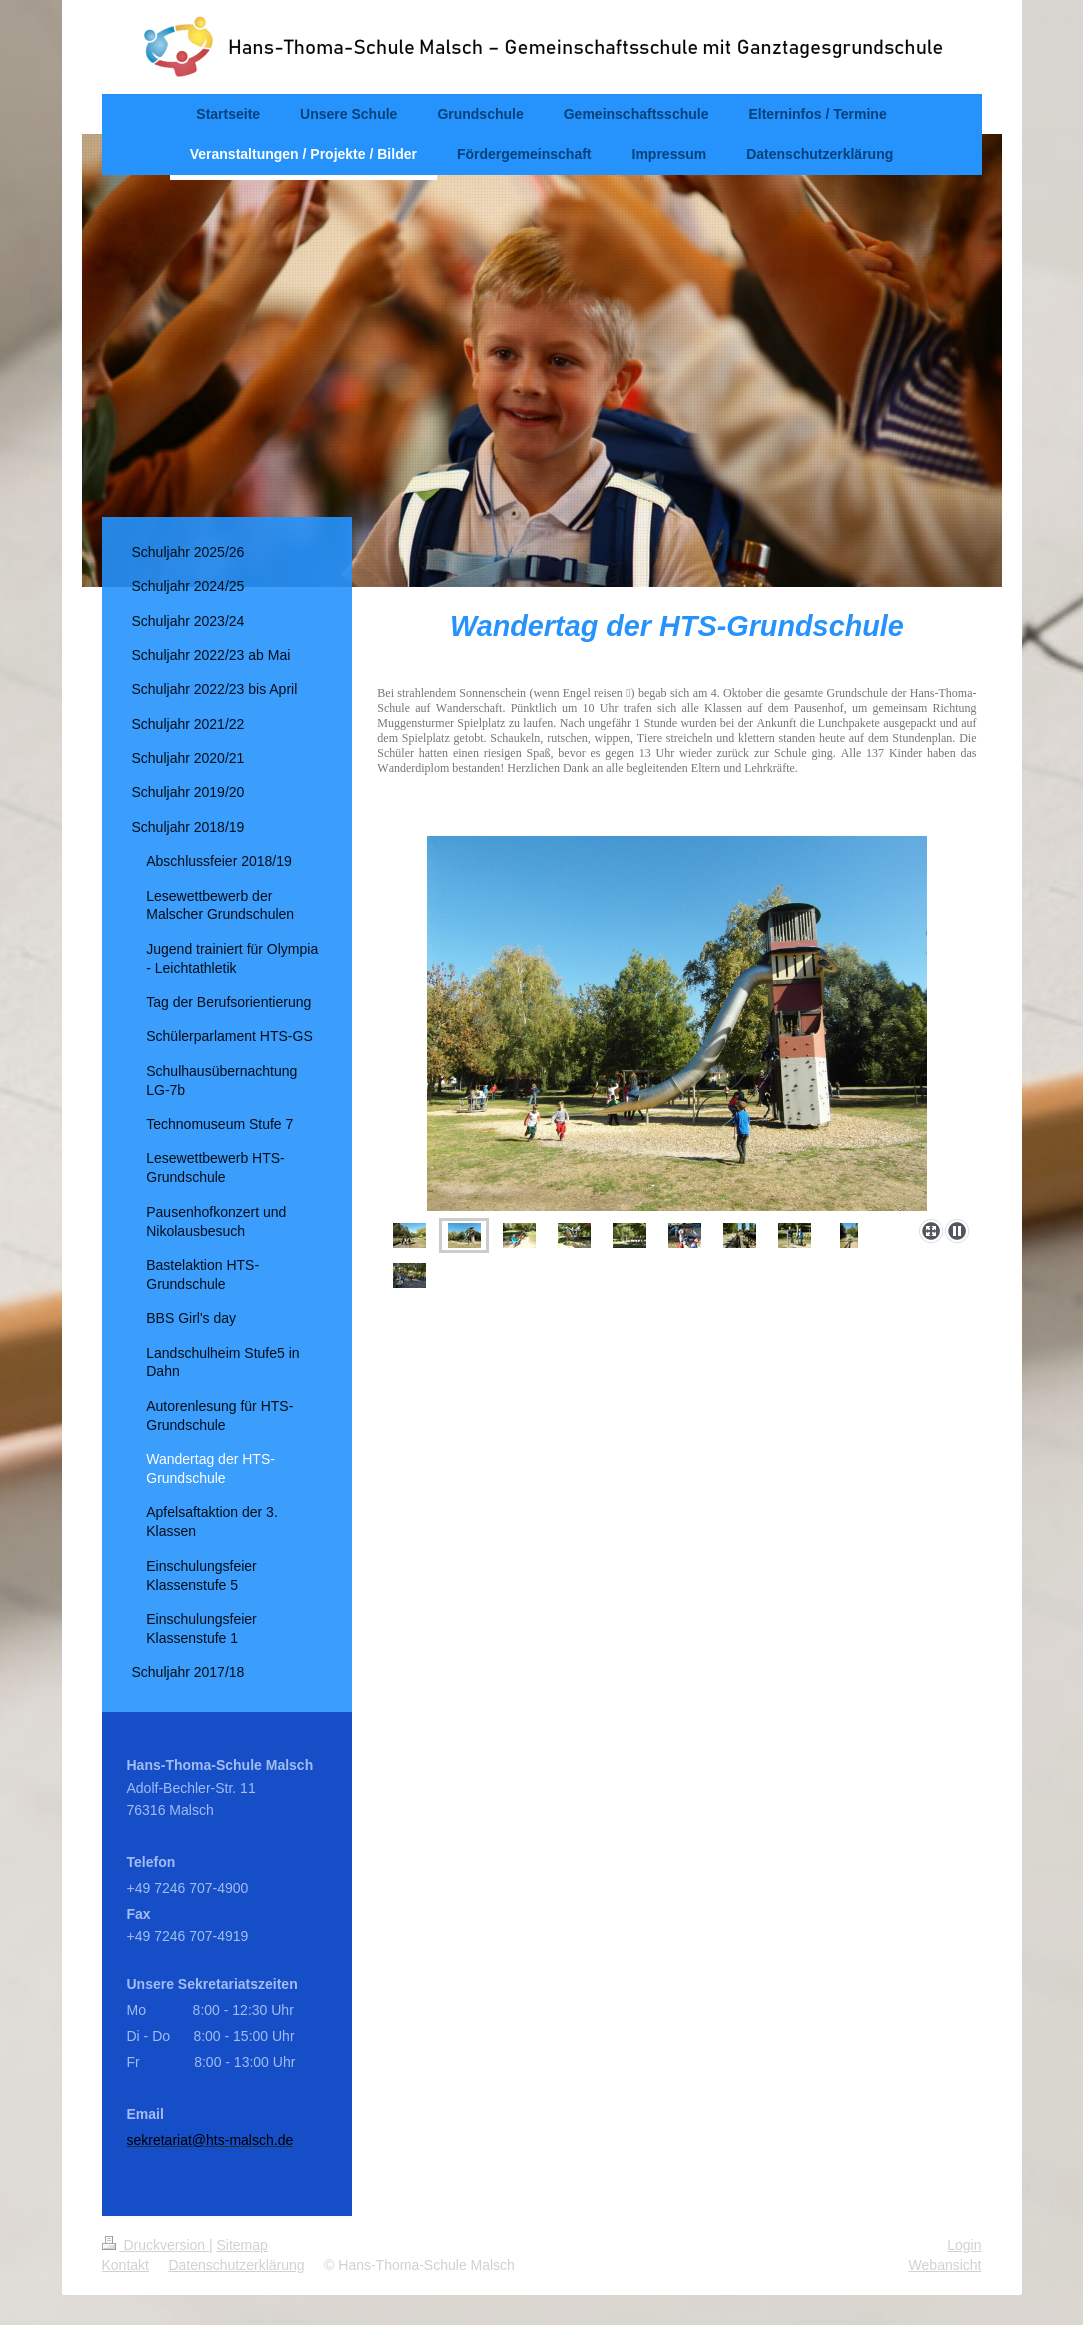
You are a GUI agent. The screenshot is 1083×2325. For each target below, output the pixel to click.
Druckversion (155, 2245)
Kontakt (125, 2265)
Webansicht (945, 2265)
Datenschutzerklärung (236, 2265)
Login (964, 2245)
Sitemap (242, 2245)
